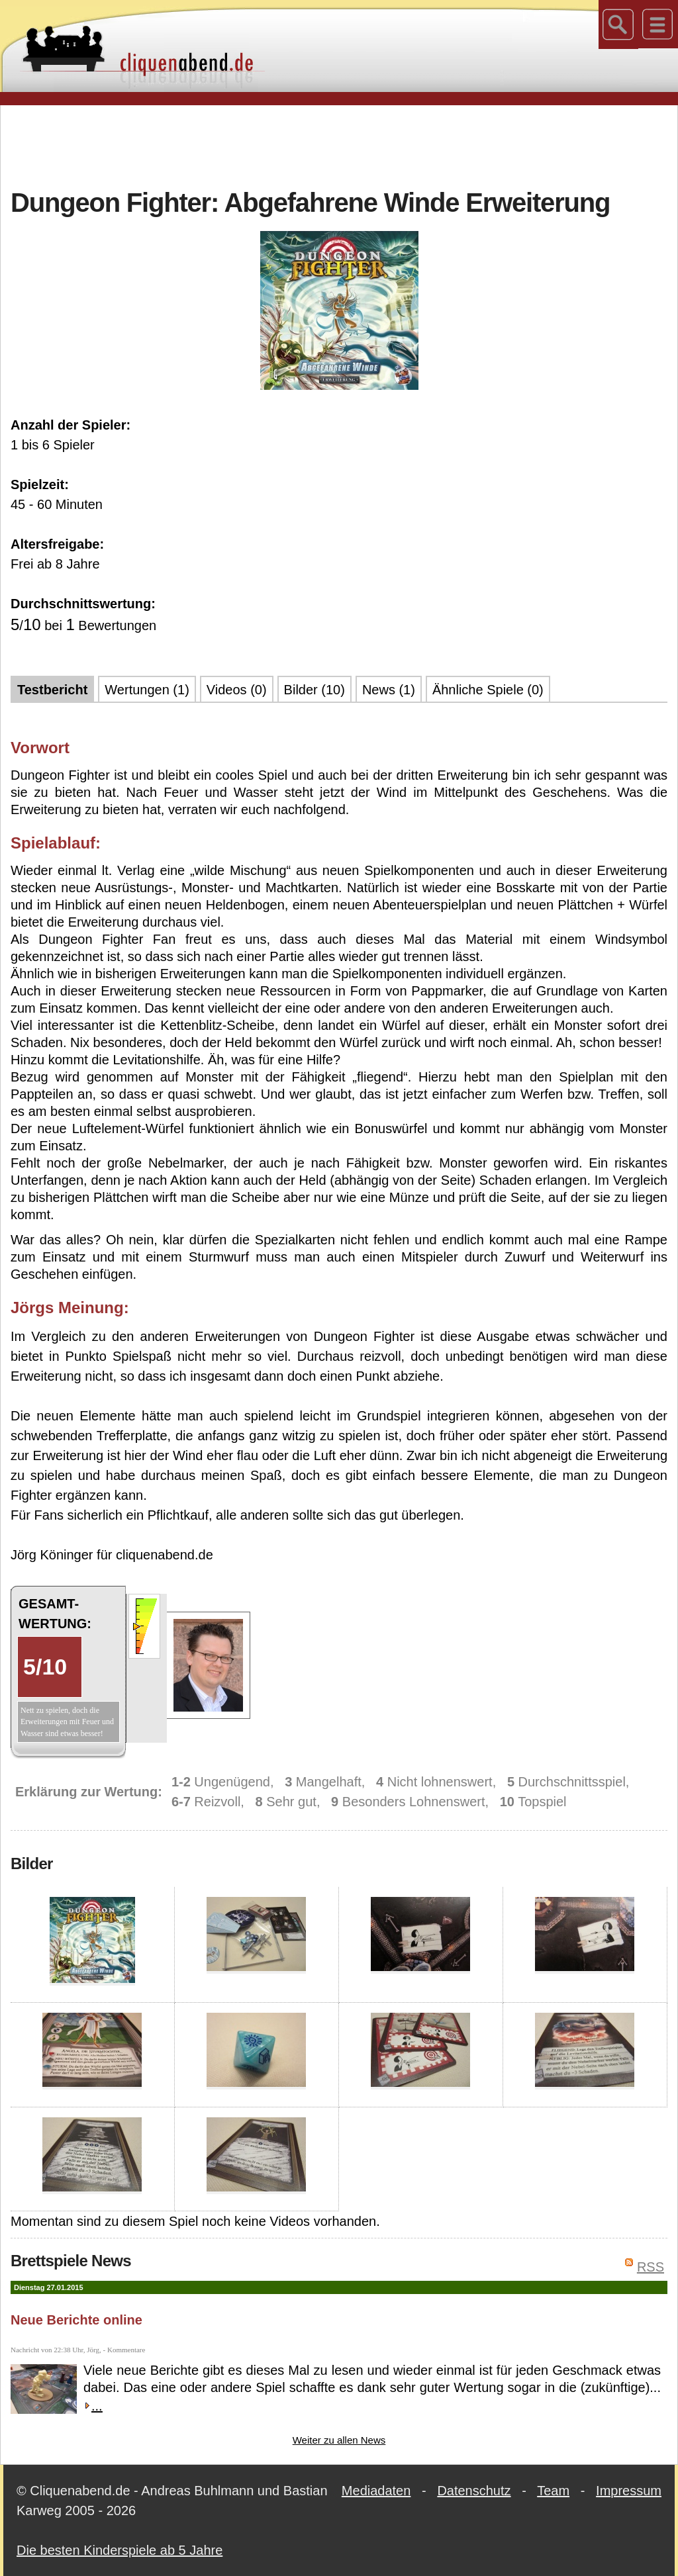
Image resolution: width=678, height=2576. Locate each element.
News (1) (388, 689)
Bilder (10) (314, 689)
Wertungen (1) (147, 689)
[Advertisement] (339, 145)
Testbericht (52, 689)
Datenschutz (473, 2490)
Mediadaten (376, 2490)
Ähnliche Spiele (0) (488, 689)
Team (553, 2490)
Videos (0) (237, 689)
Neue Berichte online (76, 2320)
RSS (650, 2267)
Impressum (628, 2490)
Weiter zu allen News (339, 2440)
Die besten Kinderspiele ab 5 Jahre (119, 2550)
